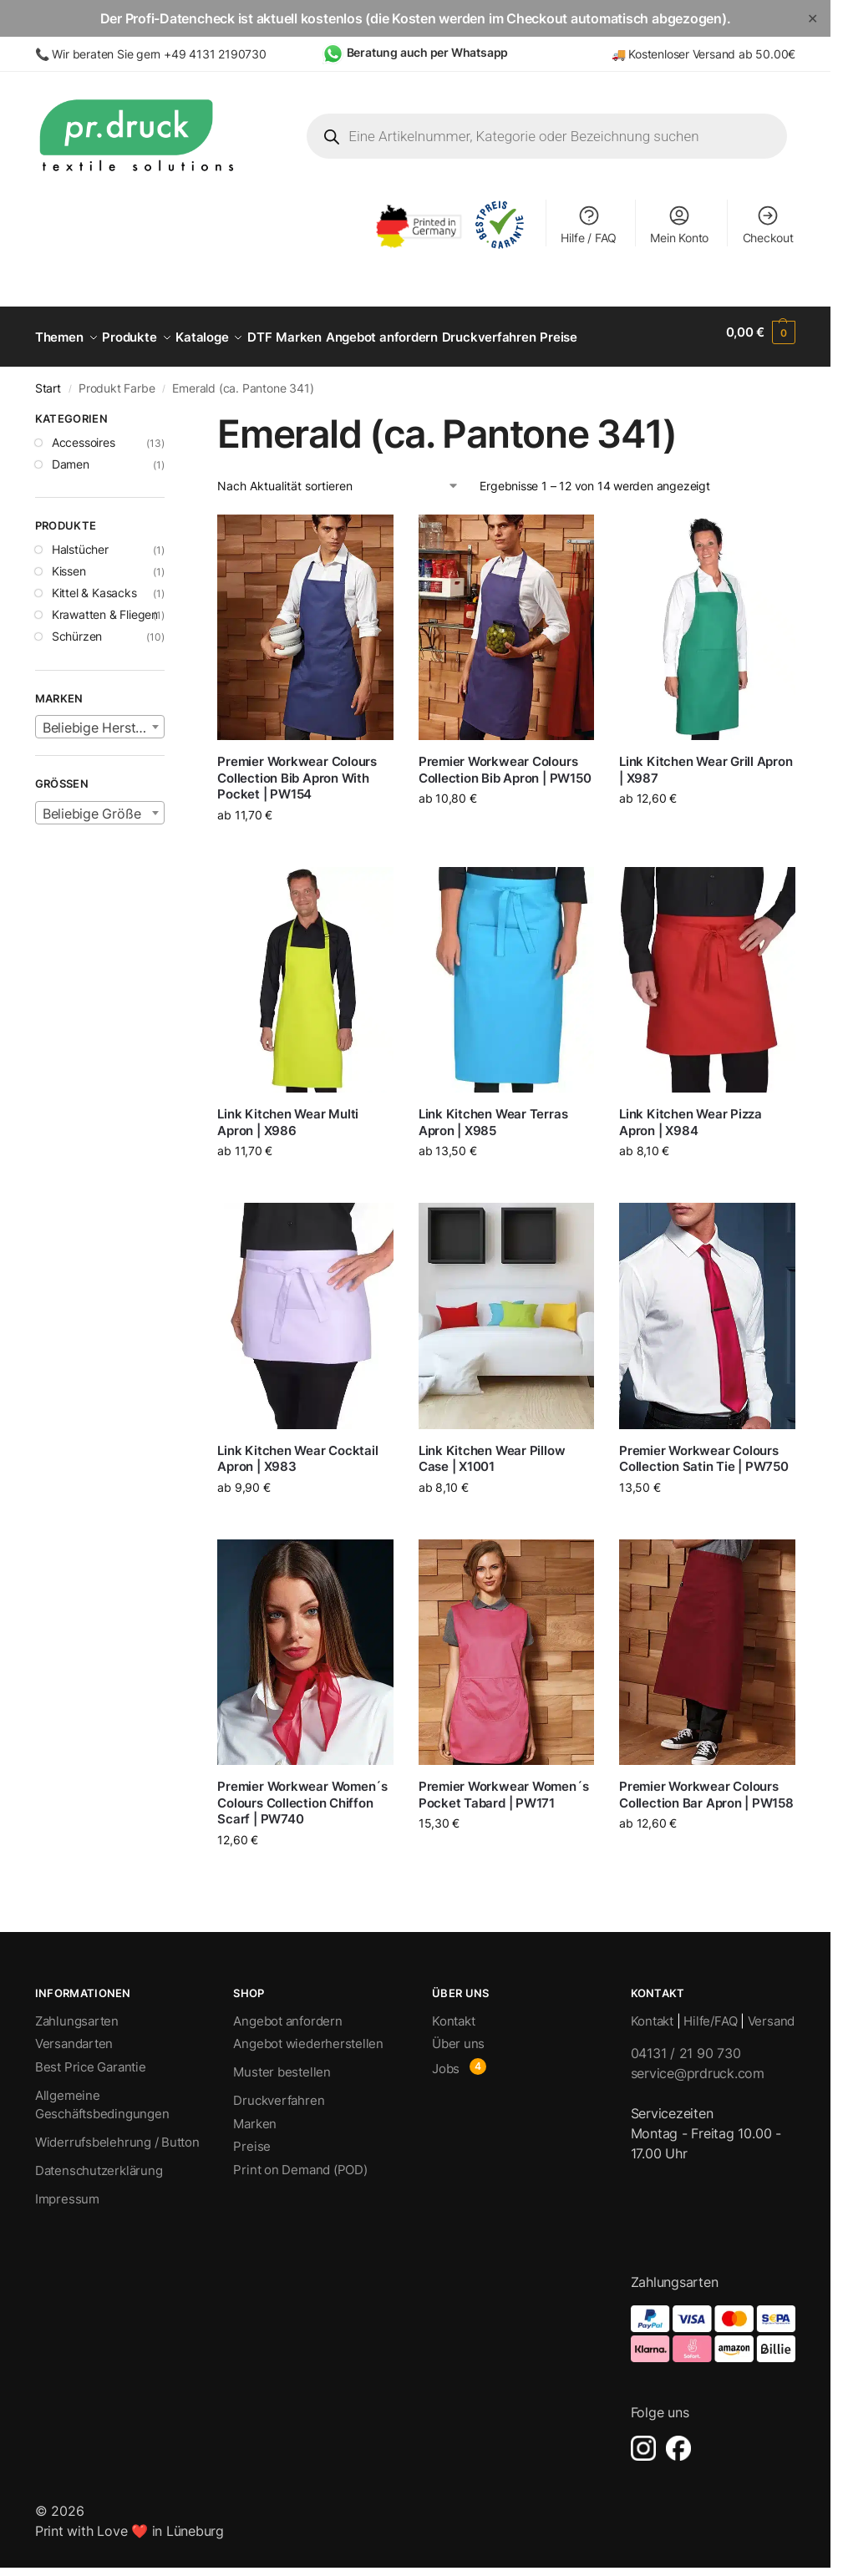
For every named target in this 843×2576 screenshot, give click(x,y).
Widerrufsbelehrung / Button (117, 2133)
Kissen (69, 562)
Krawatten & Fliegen (105, 605)
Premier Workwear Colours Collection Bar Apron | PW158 (706, 1785)
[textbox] (100, 718)
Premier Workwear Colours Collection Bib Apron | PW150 (505, 760)
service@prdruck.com (697, 2064)
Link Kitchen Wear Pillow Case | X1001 (492, 1449)
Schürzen (77, 627)
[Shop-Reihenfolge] (338, 476)
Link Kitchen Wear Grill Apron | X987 (705, 760)
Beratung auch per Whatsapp (428, 52)
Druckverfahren (278, 2091)
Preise (252, 2137)
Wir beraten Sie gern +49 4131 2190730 (159, 54)
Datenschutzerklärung (99, 2161)
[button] (761, 332)
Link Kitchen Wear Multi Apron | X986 (287, 1113)
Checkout (768, 224)
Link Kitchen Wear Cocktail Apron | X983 (297, 1449)
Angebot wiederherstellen (308, 2034)
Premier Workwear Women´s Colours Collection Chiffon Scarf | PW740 (302, 1793)
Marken (255, 2114)
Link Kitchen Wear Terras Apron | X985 (493, 1113)
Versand (771, 2012)
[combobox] (100, 717)
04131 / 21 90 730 (686, 2044)
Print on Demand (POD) (300, 2160)
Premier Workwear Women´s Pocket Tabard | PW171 (504, 1785)
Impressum (67, 2190)
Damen (70, 454)
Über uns (458, 2034)
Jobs (446, 2059)
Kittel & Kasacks (94, 583)
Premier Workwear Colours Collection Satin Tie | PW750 (704, 1449)
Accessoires (83, 432)
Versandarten (74, 2034)
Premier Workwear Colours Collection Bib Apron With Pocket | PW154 (297, 768)
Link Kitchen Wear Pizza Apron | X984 (690, 1113)
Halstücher (80, 540)
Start (48, 379)
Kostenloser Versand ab (691, 54)
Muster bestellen (281, 2063)
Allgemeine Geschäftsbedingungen (102, 2095)
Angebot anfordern (287, 2012)
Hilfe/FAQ (710, 2012)
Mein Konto (679, 224)
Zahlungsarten (77, 2012)
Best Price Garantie (90, 2058)
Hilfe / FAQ (589, 224)
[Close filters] (170, 412)
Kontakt (453, 2012)
